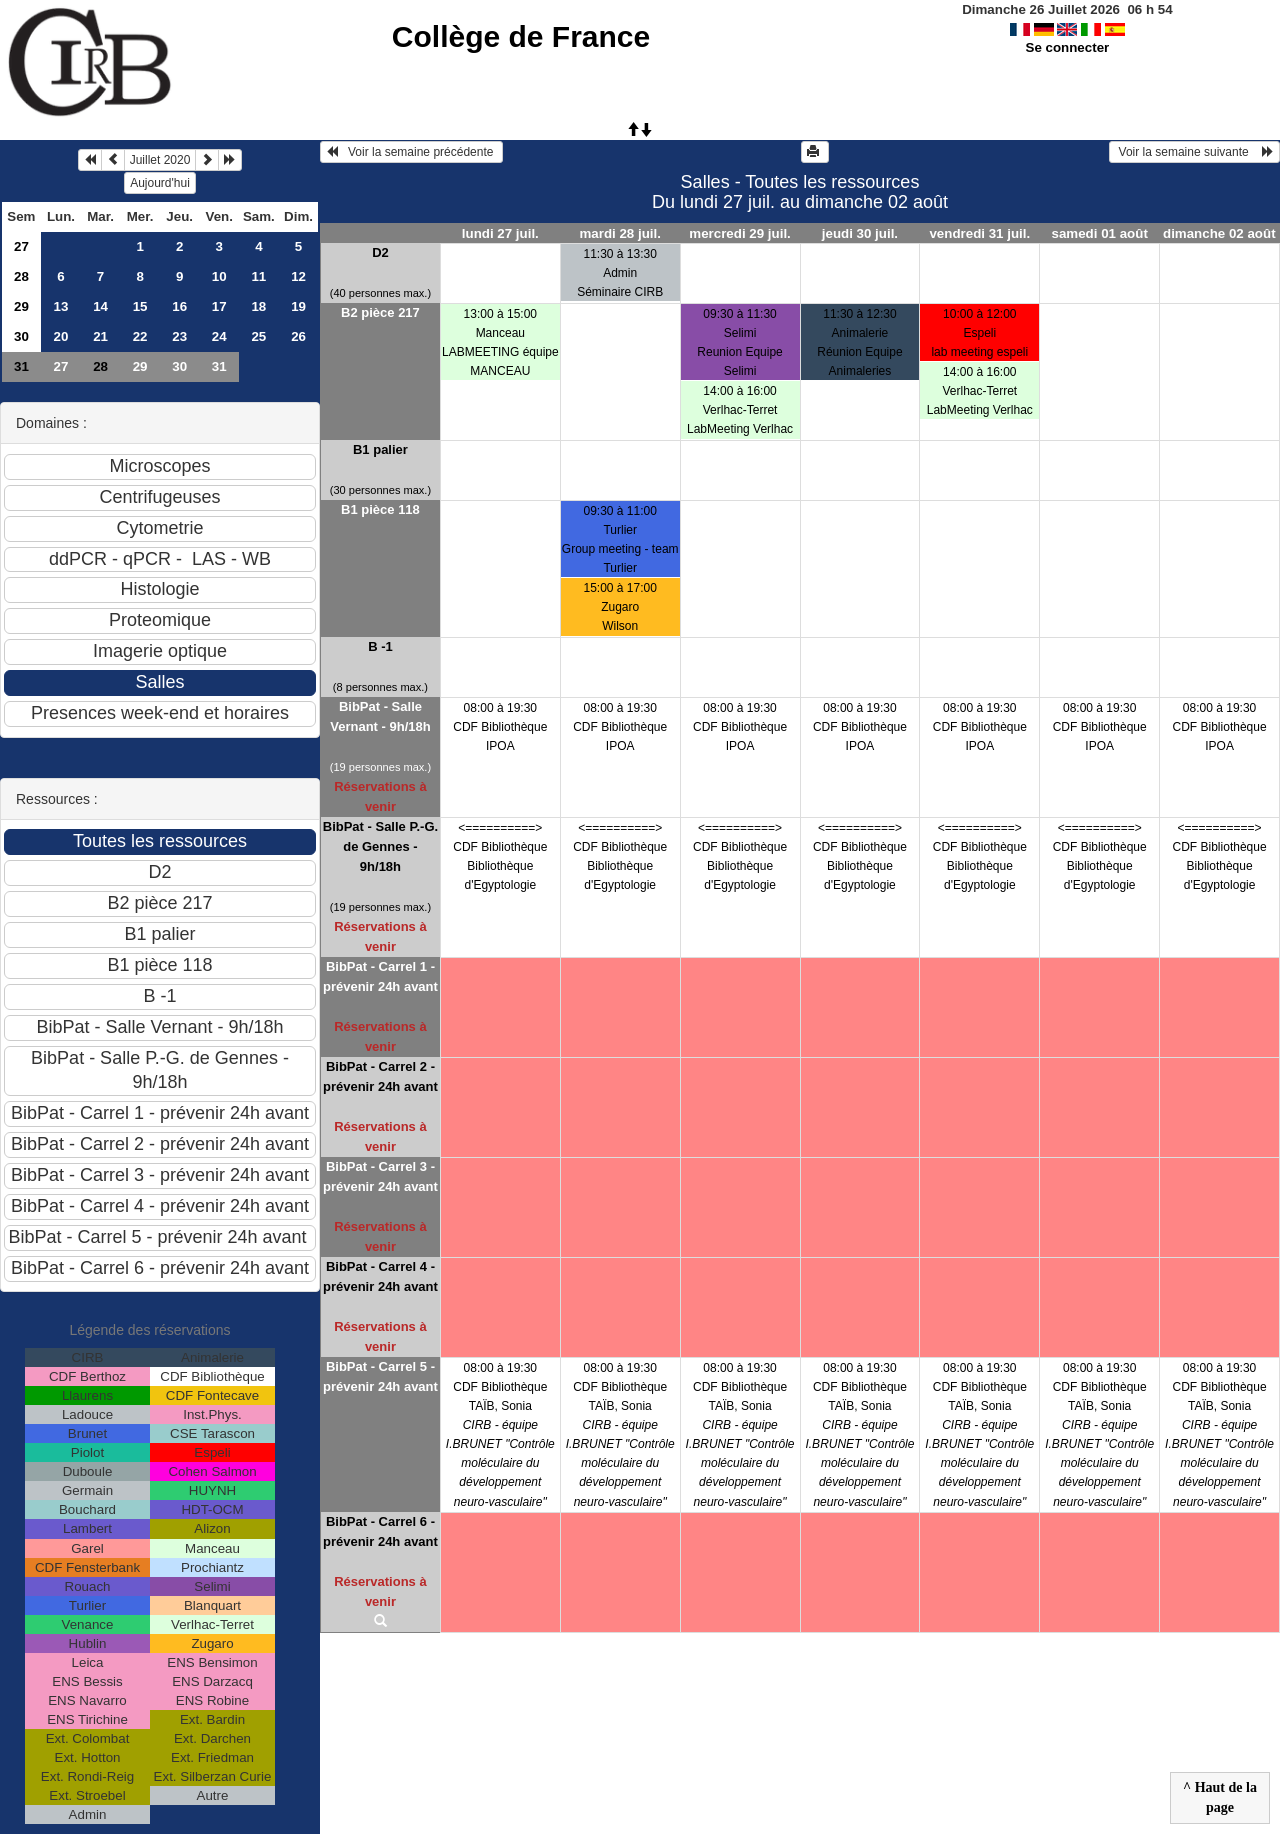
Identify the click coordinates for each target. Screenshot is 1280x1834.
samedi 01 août (1100, 233)
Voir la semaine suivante (1194, 152)
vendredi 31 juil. (979, 233)
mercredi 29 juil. (740, 233)
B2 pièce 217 (380, 312)
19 (298, 306)
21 (100, 336)
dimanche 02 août (1219, 233)
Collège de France (521, 36)
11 (258, 276)
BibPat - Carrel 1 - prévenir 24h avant (380, 976)
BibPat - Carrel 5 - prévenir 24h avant (380, 1376)
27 (21, 246)
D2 (380, 252)
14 (100, 306)
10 (219, 276)
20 (61, 336)
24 (219, 336)
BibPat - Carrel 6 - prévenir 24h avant (380, 1531)
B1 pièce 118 (380, 509)
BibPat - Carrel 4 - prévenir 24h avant (380, 1276)
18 (258, 306)
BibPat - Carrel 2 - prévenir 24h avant (380, 1076)
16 (179, 306)
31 (21, 366)
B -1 (380, 646)
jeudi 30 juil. (860, 233)
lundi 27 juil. (500, 233)
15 (140, 306)
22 (140, 336)
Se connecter (1068, 47)
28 (21, 276)
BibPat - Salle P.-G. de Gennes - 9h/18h (380, 846)
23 (179, 336)
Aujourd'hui (160, 183)
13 (61, 306)
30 (21, 336)
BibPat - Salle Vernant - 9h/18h (380, 716)
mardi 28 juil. (619, 233)
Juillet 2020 (160, 160)
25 (258, 336)
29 (21, 306)
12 (298, 276)
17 (219, 306)
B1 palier (380, 449)
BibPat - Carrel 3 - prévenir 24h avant (380, 1176)
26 (298, 336)
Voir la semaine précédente (411, 152)
